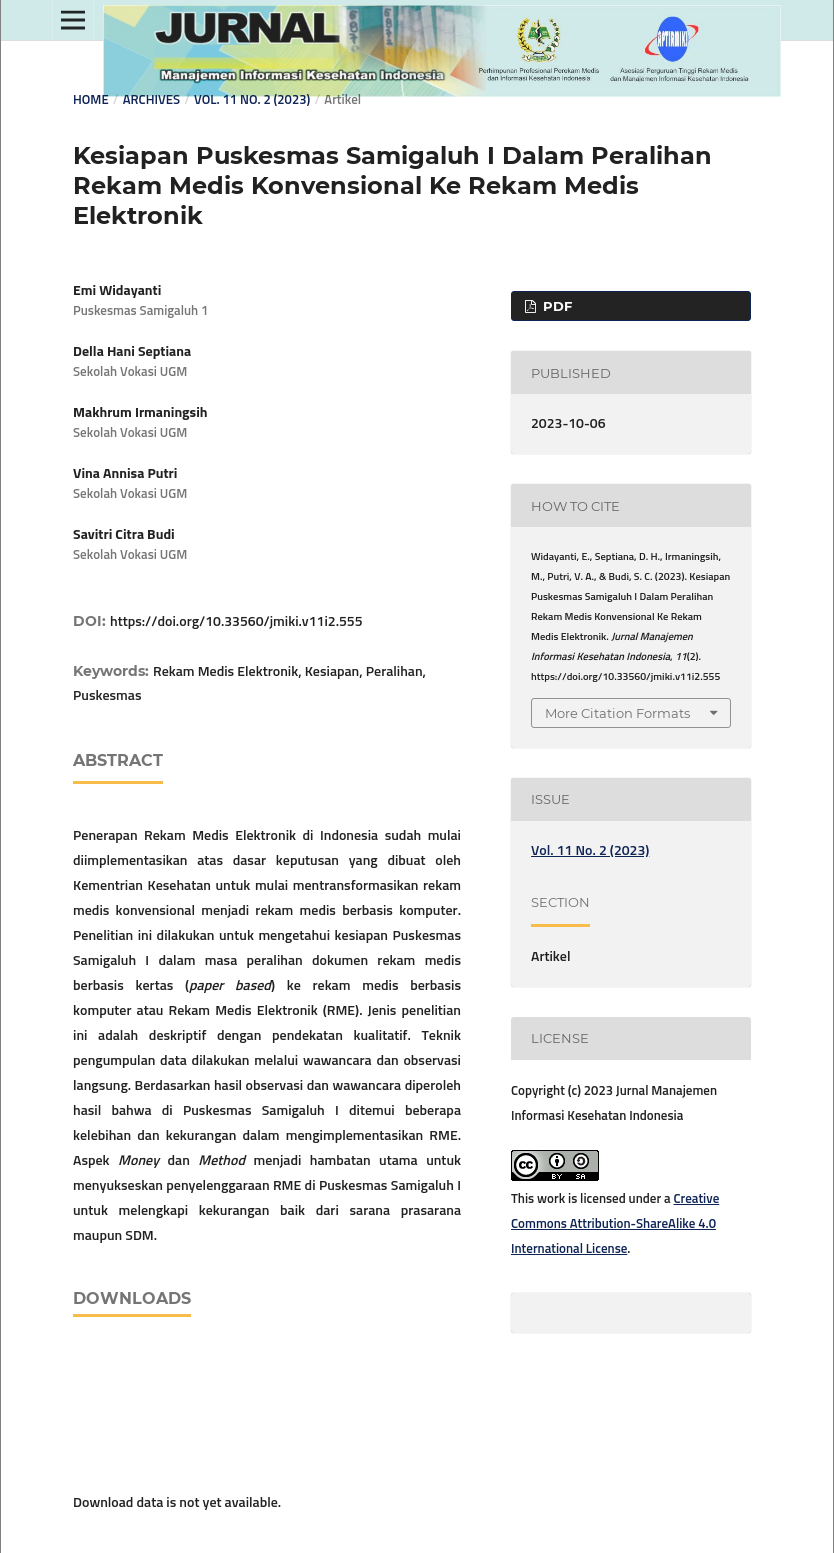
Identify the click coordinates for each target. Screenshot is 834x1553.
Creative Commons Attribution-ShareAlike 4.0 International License (615, 1224)
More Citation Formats (617, 713)
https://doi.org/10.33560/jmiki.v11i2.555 (236, 622)
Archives (151, 100)
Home (91, 100)
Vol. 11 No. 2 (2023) (252, 100)
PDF (555, 306)
